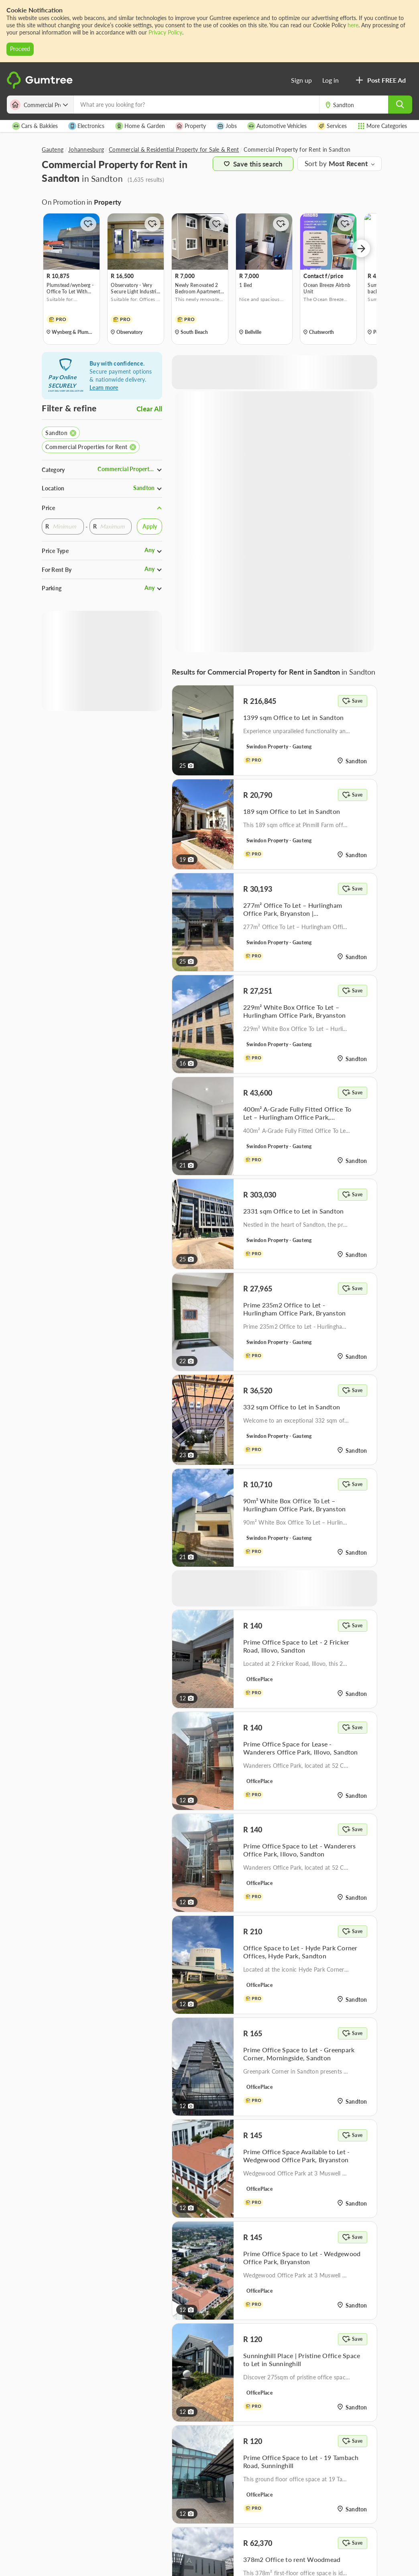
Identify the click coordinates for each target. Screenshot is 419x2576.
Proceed (20, 48)
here (353, 25)
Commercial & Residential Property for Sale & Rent (174, 149)
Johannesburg (86, 149)
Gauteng (52, 149)
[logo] (41, 86)
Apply (149, 526)
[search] (400, 105)
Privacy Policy (165, 32)
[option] (71, 278)
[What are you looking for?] (196, 105)
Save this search (253, 164)
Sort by (317, 163)
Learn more (103, 387)
